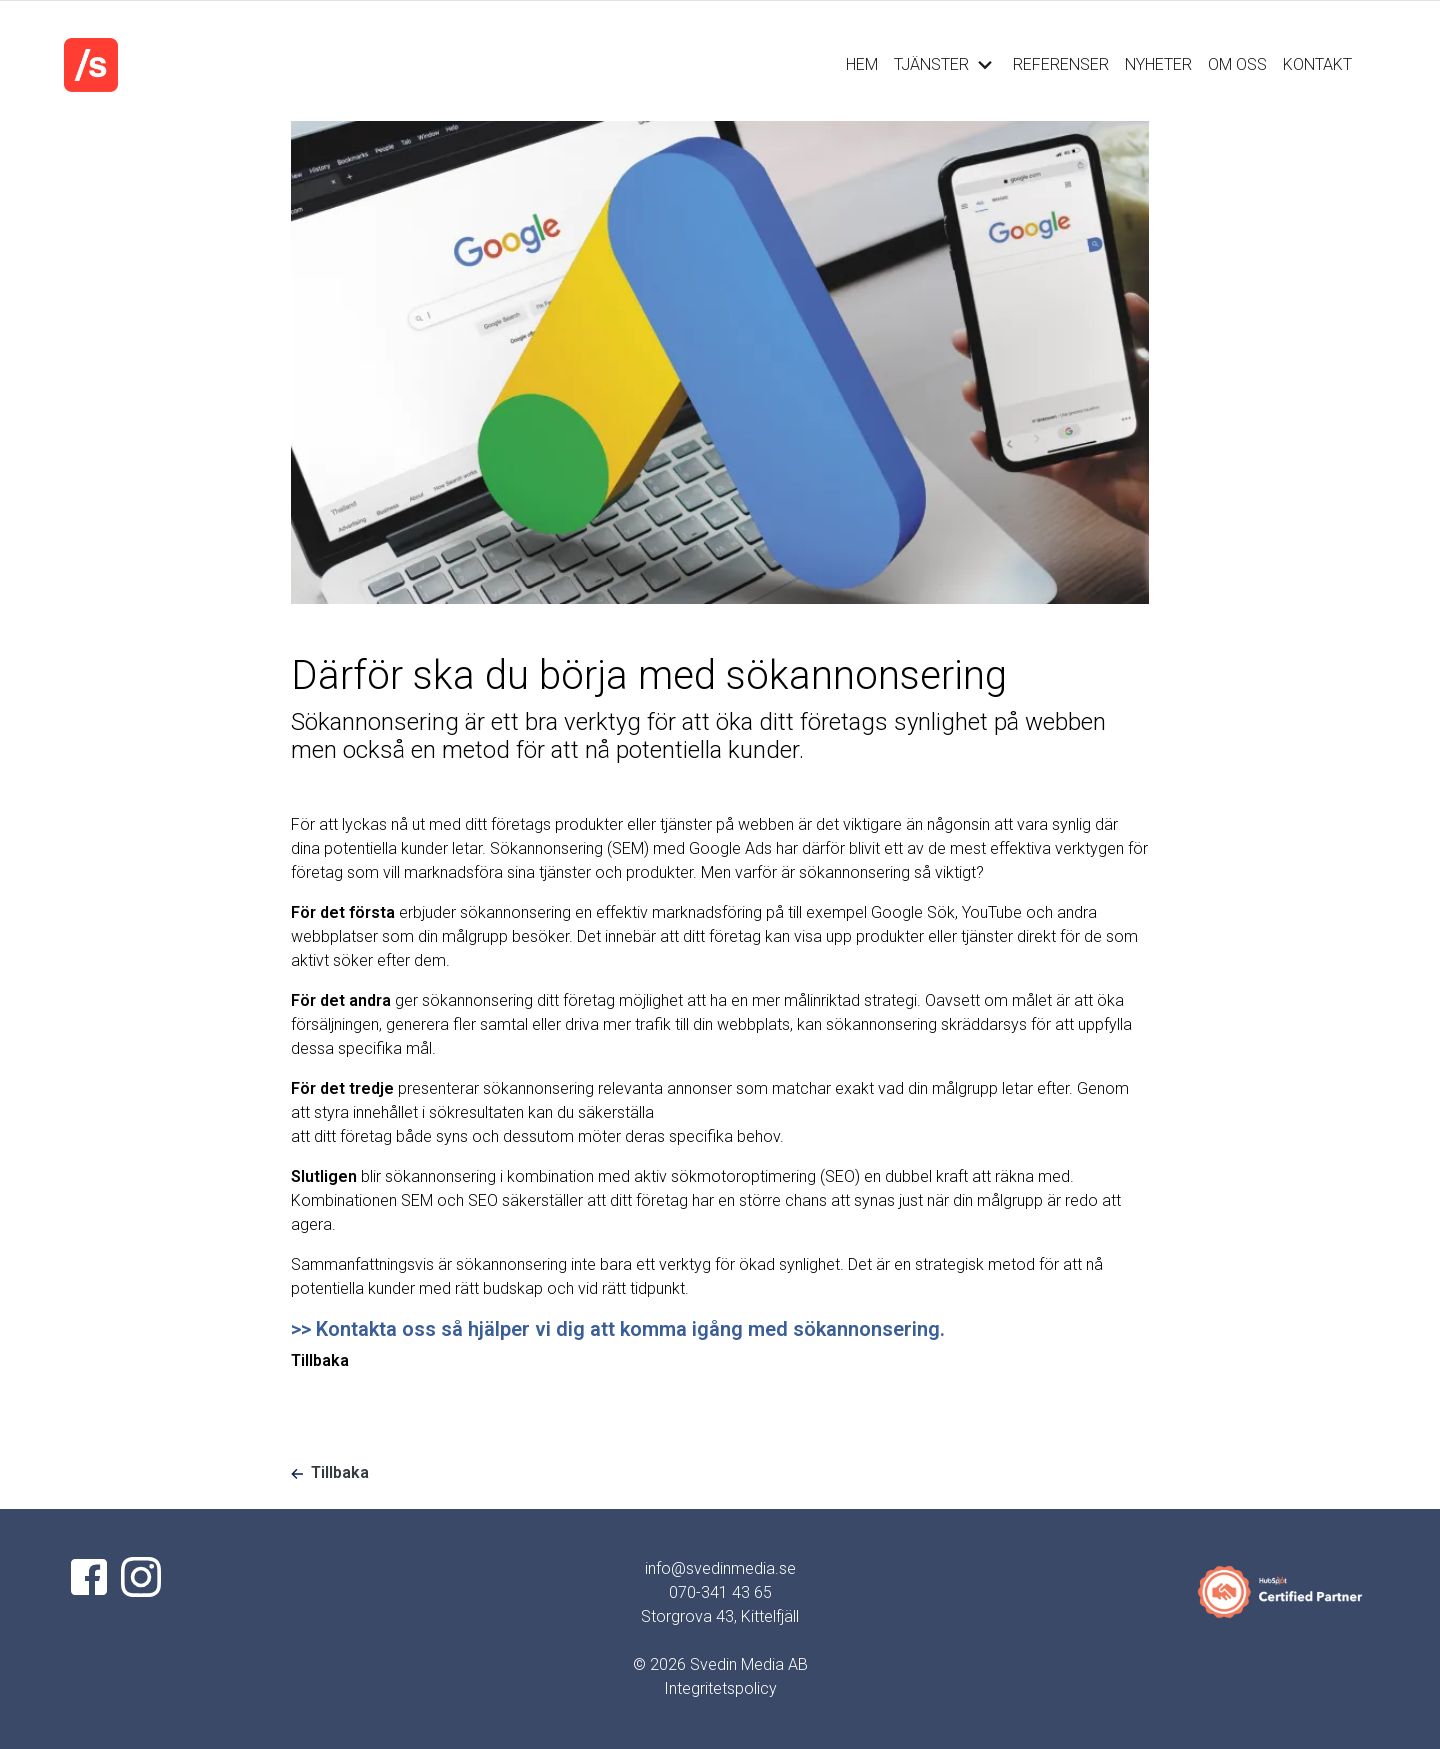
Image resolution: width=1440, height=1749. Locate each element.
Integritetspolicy (720, 1688)
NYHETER (1158, 64)
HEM (862, 64)
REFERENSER (1061, 64)
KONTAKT (1317, 64)
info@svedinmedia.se (720, 1568)
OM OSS (1237, 64)
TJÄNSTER (945, 65)
